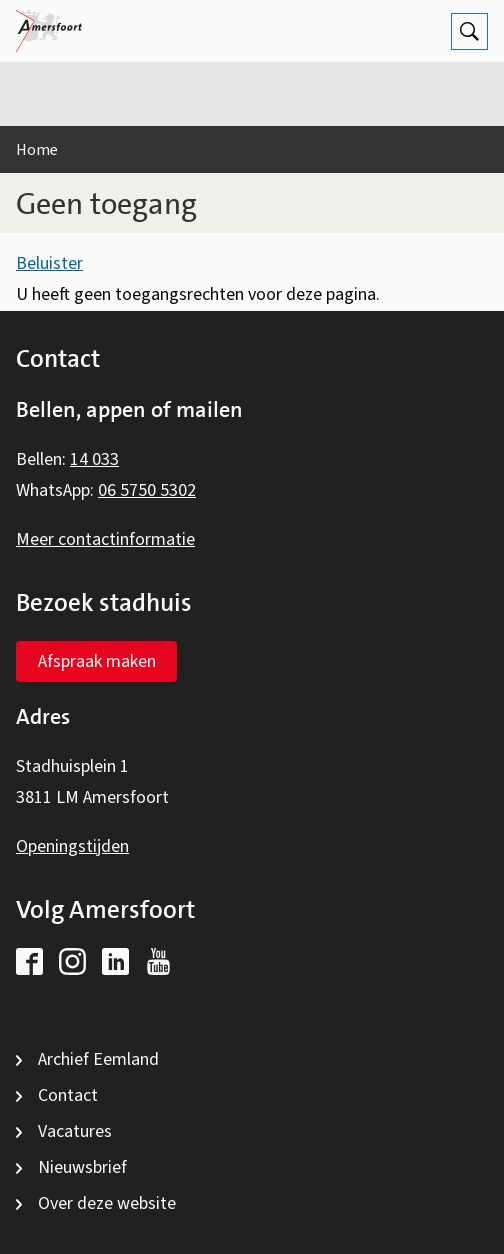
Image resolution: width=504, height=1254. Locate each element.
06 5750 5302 (147, 490)
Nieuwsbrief (82, 1167)
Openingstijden (72, 846)
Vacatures (75, 1131)
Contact (68, 1095)
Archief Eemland (98, 1059)
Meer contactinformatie (105, 539)
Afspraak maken (97, 661)
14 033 (94, 459)
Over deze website (107, 1203)
